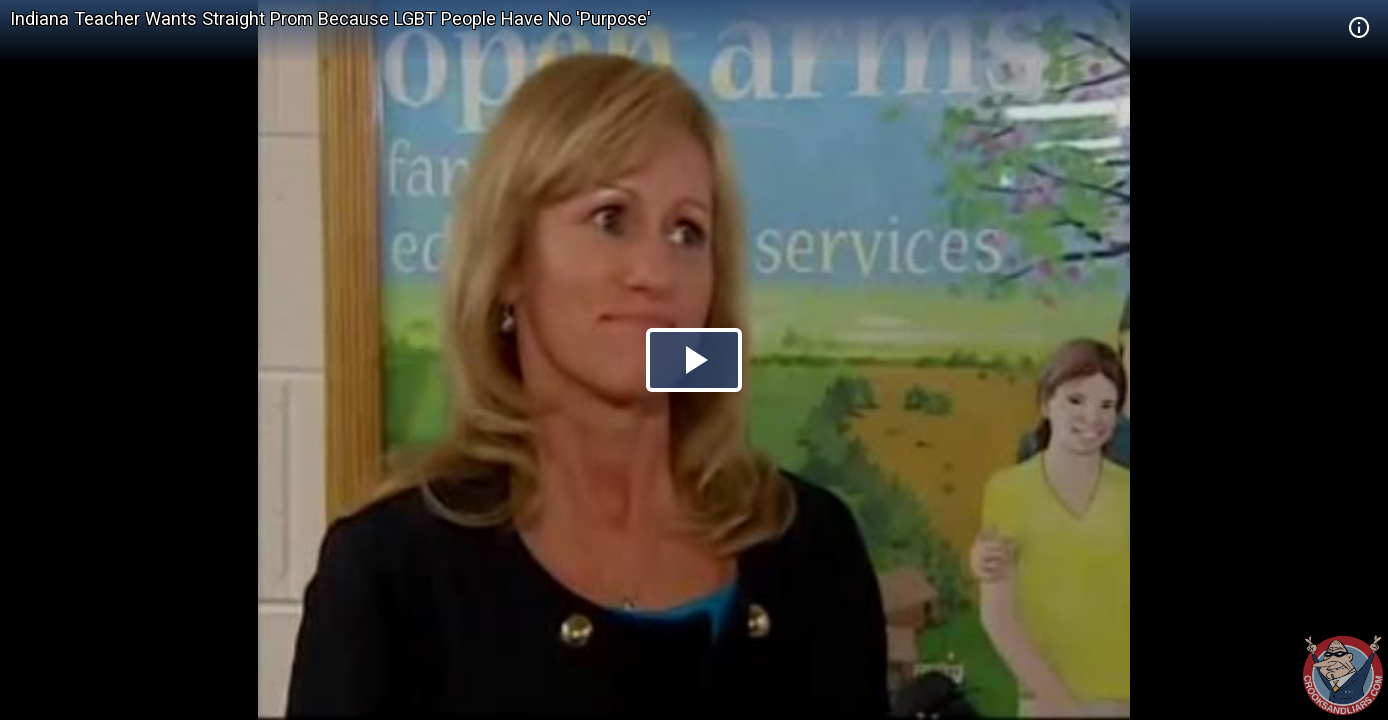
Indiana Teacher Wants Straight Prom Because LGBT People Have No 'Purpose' (330, 18)
